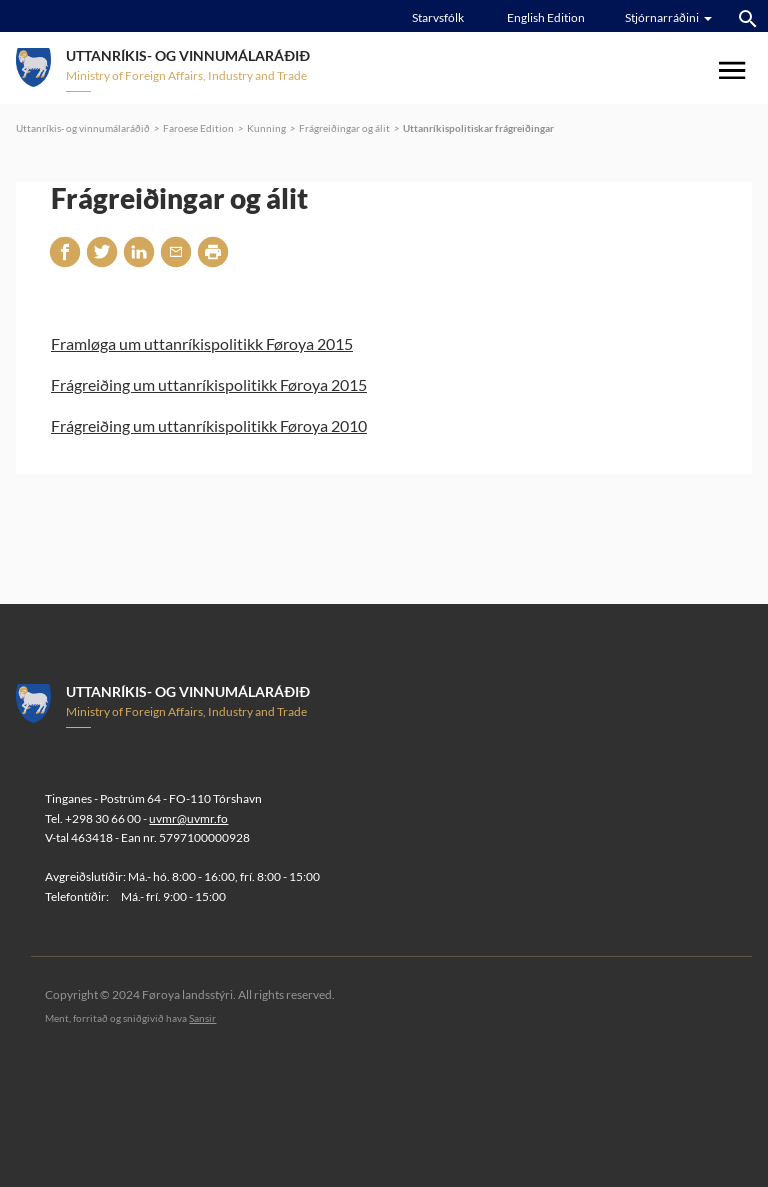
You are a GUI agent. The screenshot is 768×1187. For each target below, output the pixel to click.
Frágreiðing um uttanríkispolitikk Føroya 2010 (209, 425)
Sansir (202, 1018)
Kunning (266, 128)
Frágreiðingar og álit (344, 128)
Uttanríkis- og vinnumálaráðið (83, 128)
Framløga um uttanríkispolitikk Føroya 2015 (202, 343)
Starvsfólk (438, 17)
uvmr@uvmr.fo (188, 818)
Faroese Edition (198, 128)
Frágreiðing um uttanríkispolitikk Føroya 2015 (209, 384)
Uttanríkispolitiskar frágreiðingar (478, 128)
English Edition (546, 17)
